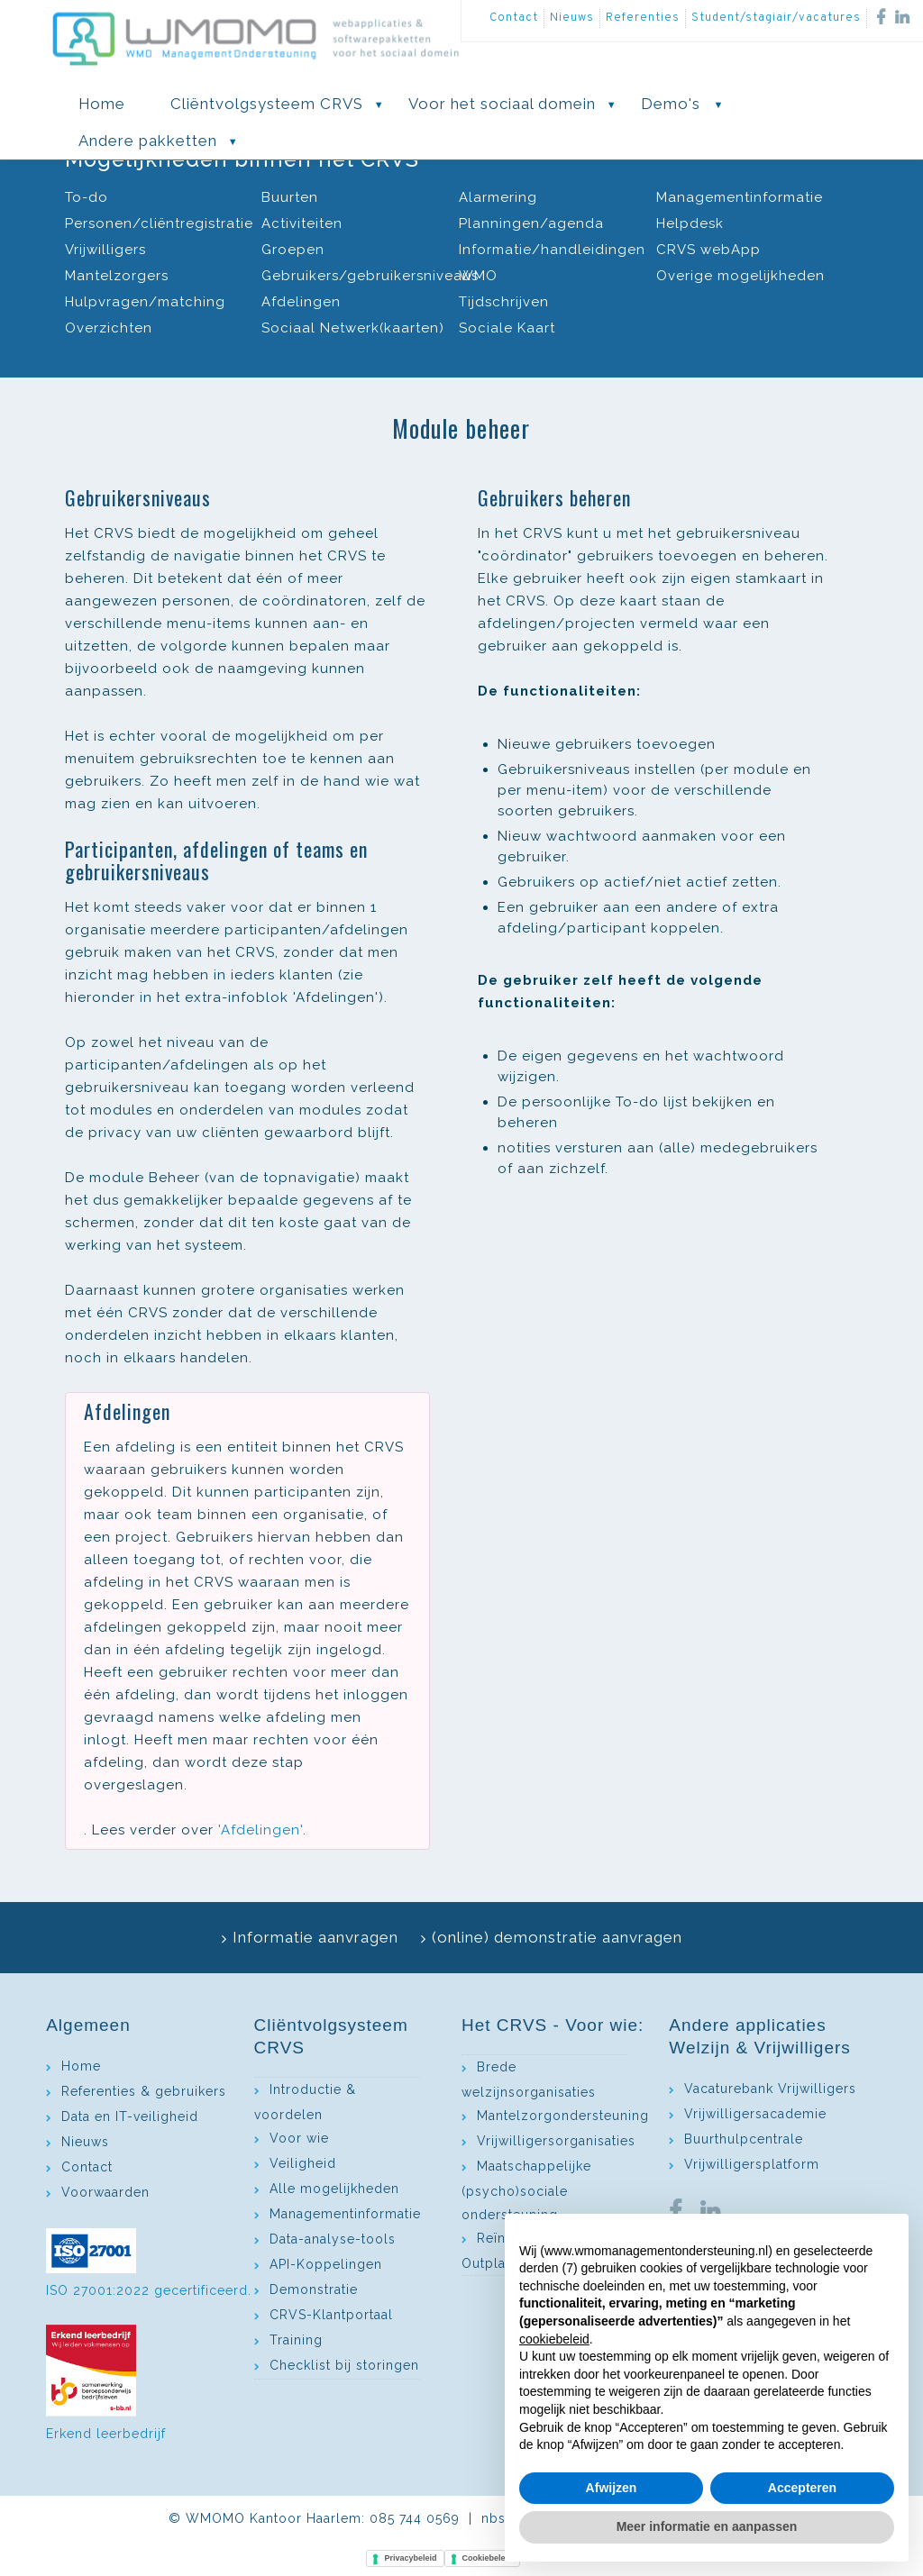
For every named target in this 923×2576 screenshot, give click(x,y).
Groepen (292, 249)
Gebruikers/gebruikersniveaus (370, 276)
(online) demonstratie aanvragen (557, 1937)
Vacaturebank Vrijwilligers (770, 2088)
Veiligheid (303, 2163)
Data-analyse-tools (333, 2239)
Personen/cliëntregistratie (159, 223)
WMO (478, 276)
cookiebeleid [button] (554, 2339)
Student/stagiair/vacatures (776, 18)
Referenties (643, 18)
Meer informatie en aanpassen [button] (707, 2526)
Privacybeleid (410, 2557)
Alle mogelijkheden (334, 2188)
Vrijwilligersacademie (755, 2114)
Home (81, 2066)
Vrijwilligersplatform (751, 2164)
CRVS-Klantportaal (331, 2314)
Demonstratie (314, 2289)
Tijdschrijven (504, 302)
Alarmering (498, 197)
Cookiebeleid (487, 2557)
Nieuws (572, 18)
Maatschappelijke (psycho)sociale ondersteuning (526, 2190)
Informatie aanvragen (315, 1937)
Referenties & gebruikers (143, 2091)
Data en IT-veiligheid (129, 2116)
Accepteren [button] (802, 2487)
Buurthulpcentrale (743, 2139)
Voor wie (299, 2138)
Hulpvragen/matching (145, 302)
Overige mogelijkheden (740, 276)
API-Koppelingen (326, 2264)
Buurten (289, 197)
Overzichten (108, 328)
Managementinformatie (739, 197)
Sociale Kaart (507, 328)
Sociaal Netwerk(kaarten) (352, 328)
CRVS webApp (708, 249)
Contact (513, 18)
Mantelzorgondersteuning (563, 2115)
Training (296, 2340)
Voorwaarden (105, 2192)
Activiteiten (302, 223)
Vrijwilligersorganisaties (556, 2141)
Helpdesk (690, 223)
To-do (86, 197)
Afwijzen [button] (611, 2487)
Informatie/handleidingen (552, 249)
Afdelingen (301, 302)
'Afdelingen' (260, 1830)
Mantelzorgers (117, 276)
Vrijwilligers (105, 249)
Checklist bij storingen (344, 2365)
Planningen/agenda (531, 223)
